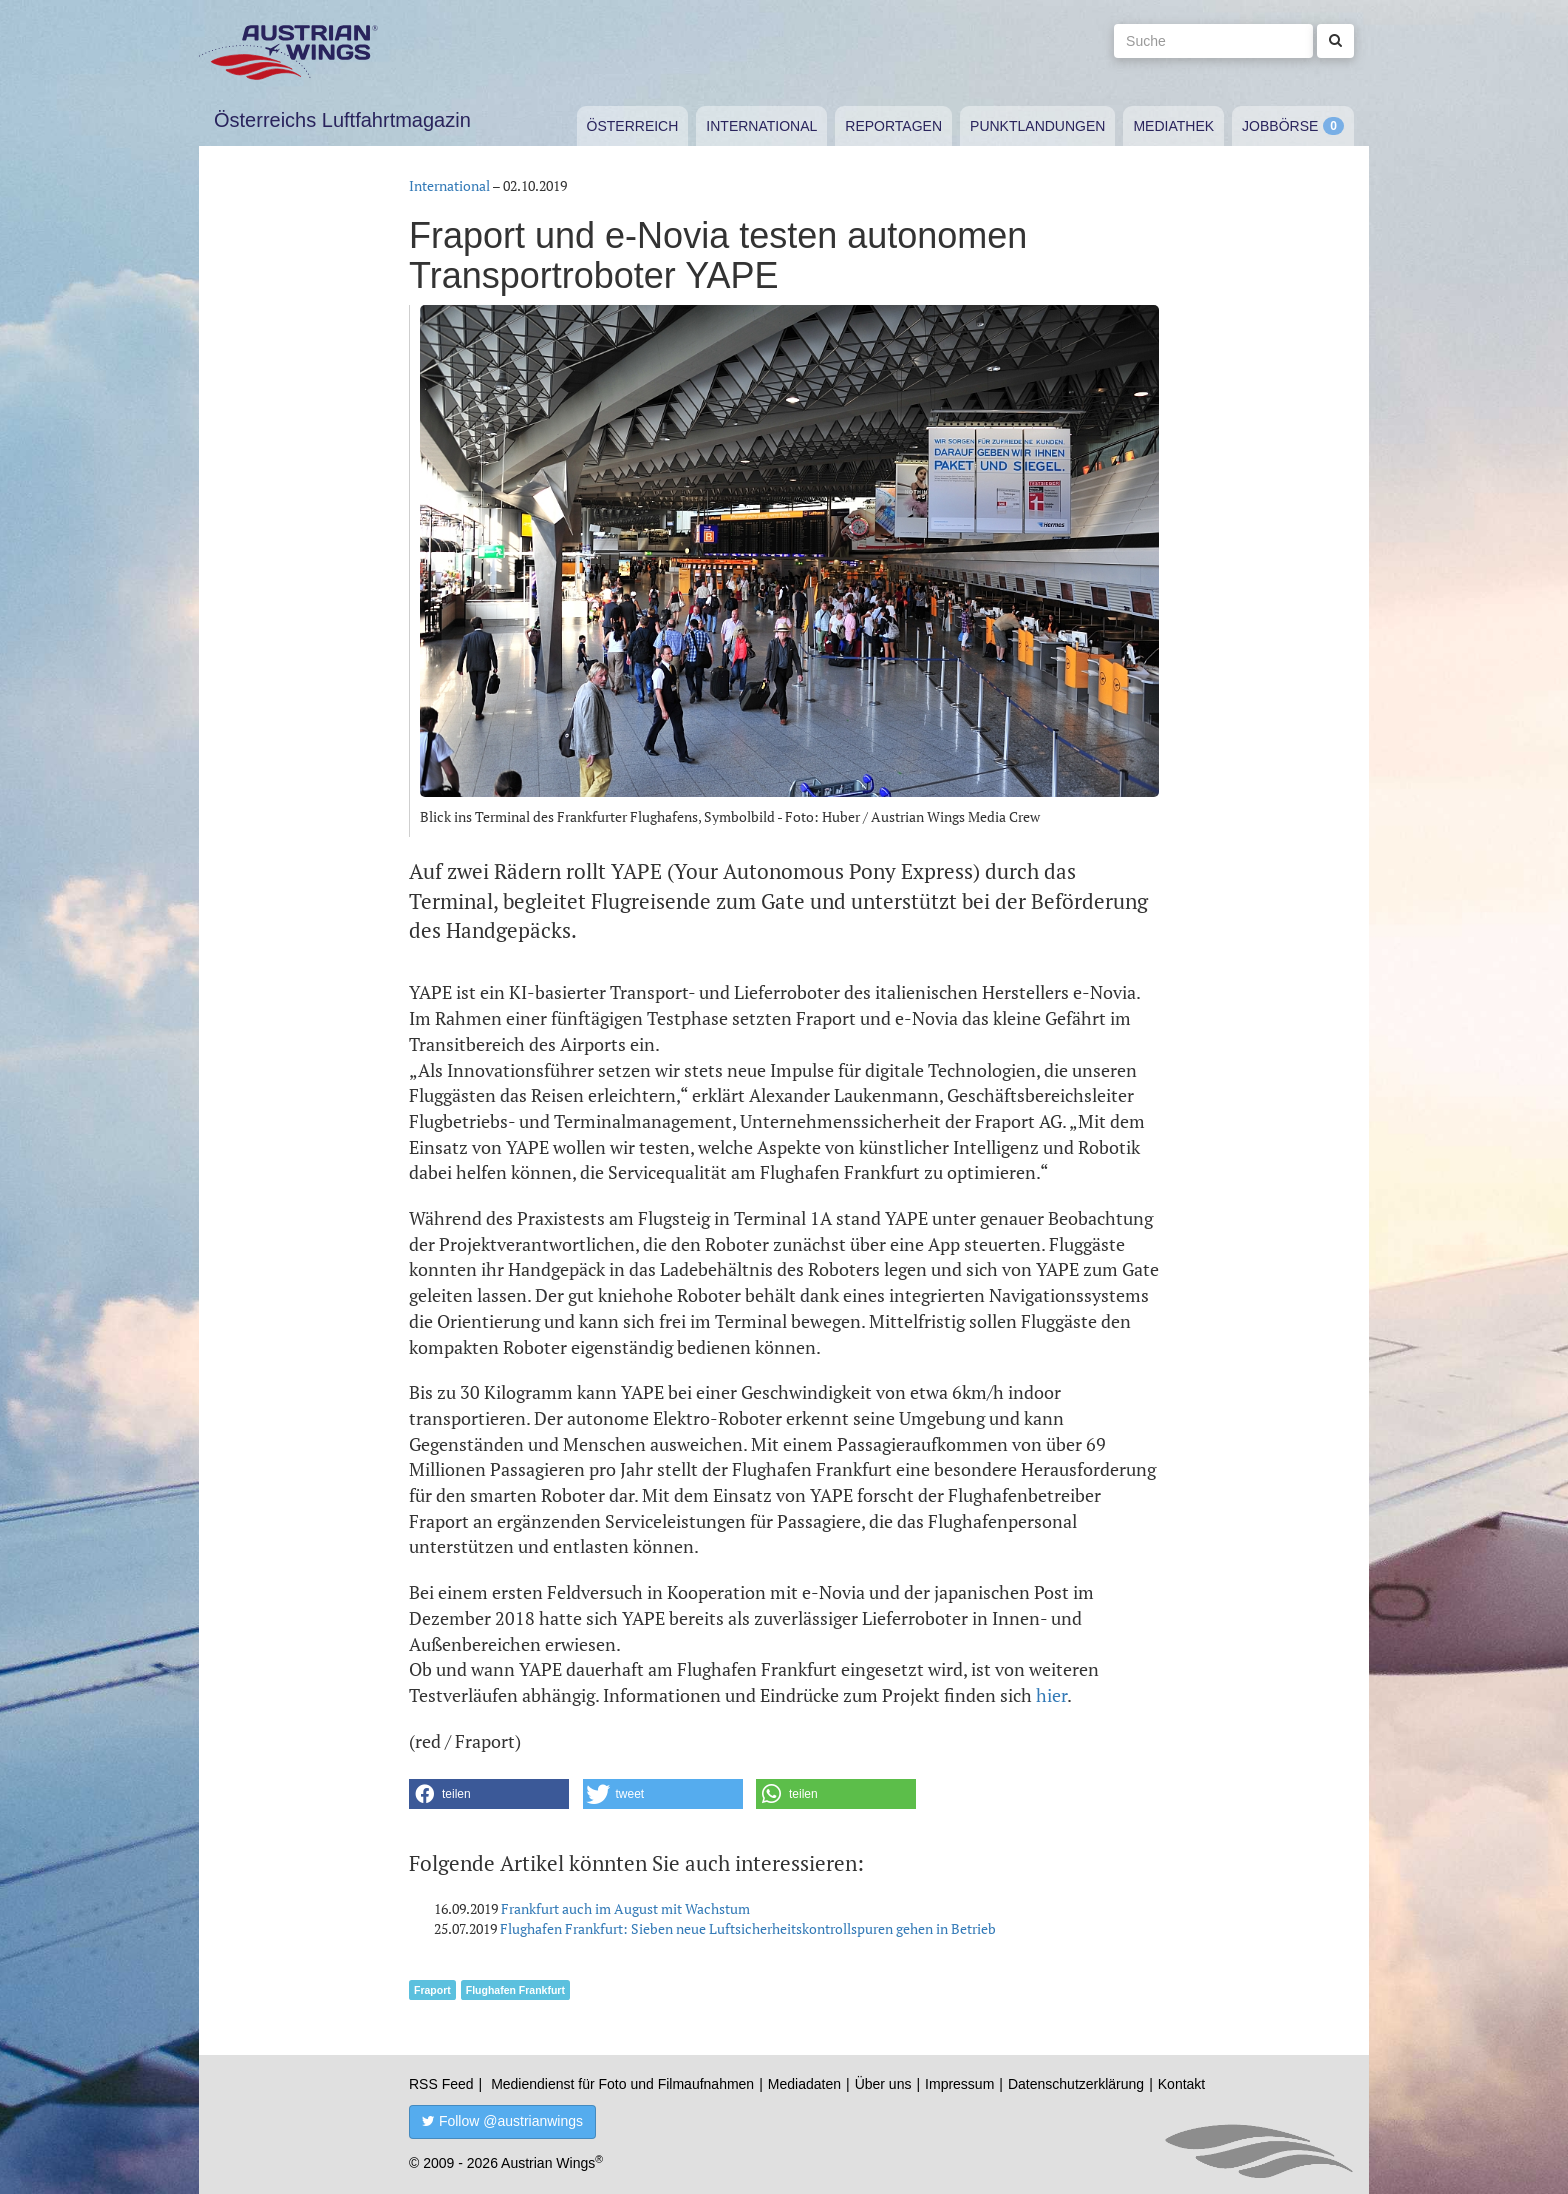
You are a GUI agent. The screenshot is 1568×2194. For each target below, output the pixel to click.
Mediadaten (804, 2084)
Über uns (883, 2084)
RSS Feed (441, 2084)
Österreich (633, 126)
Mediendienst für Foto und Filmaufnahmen (622, 2084)
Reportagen (893, 126)
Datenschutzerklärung (1076, 2084)
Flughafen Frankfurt (515, 1990)
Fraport (432, 1990)
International (761, 126)
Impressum (959, 2084)
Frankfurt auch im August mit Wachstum (625, 1908)
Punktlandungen (1037, 126)
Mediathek (1173, 126)
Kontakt (1181, 2084)
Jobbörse (1280, 126)
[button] (489, 1794)
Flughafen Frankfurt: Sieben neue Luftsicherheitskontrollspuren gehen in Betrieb (748, 1928)
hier (1051, 1695)
